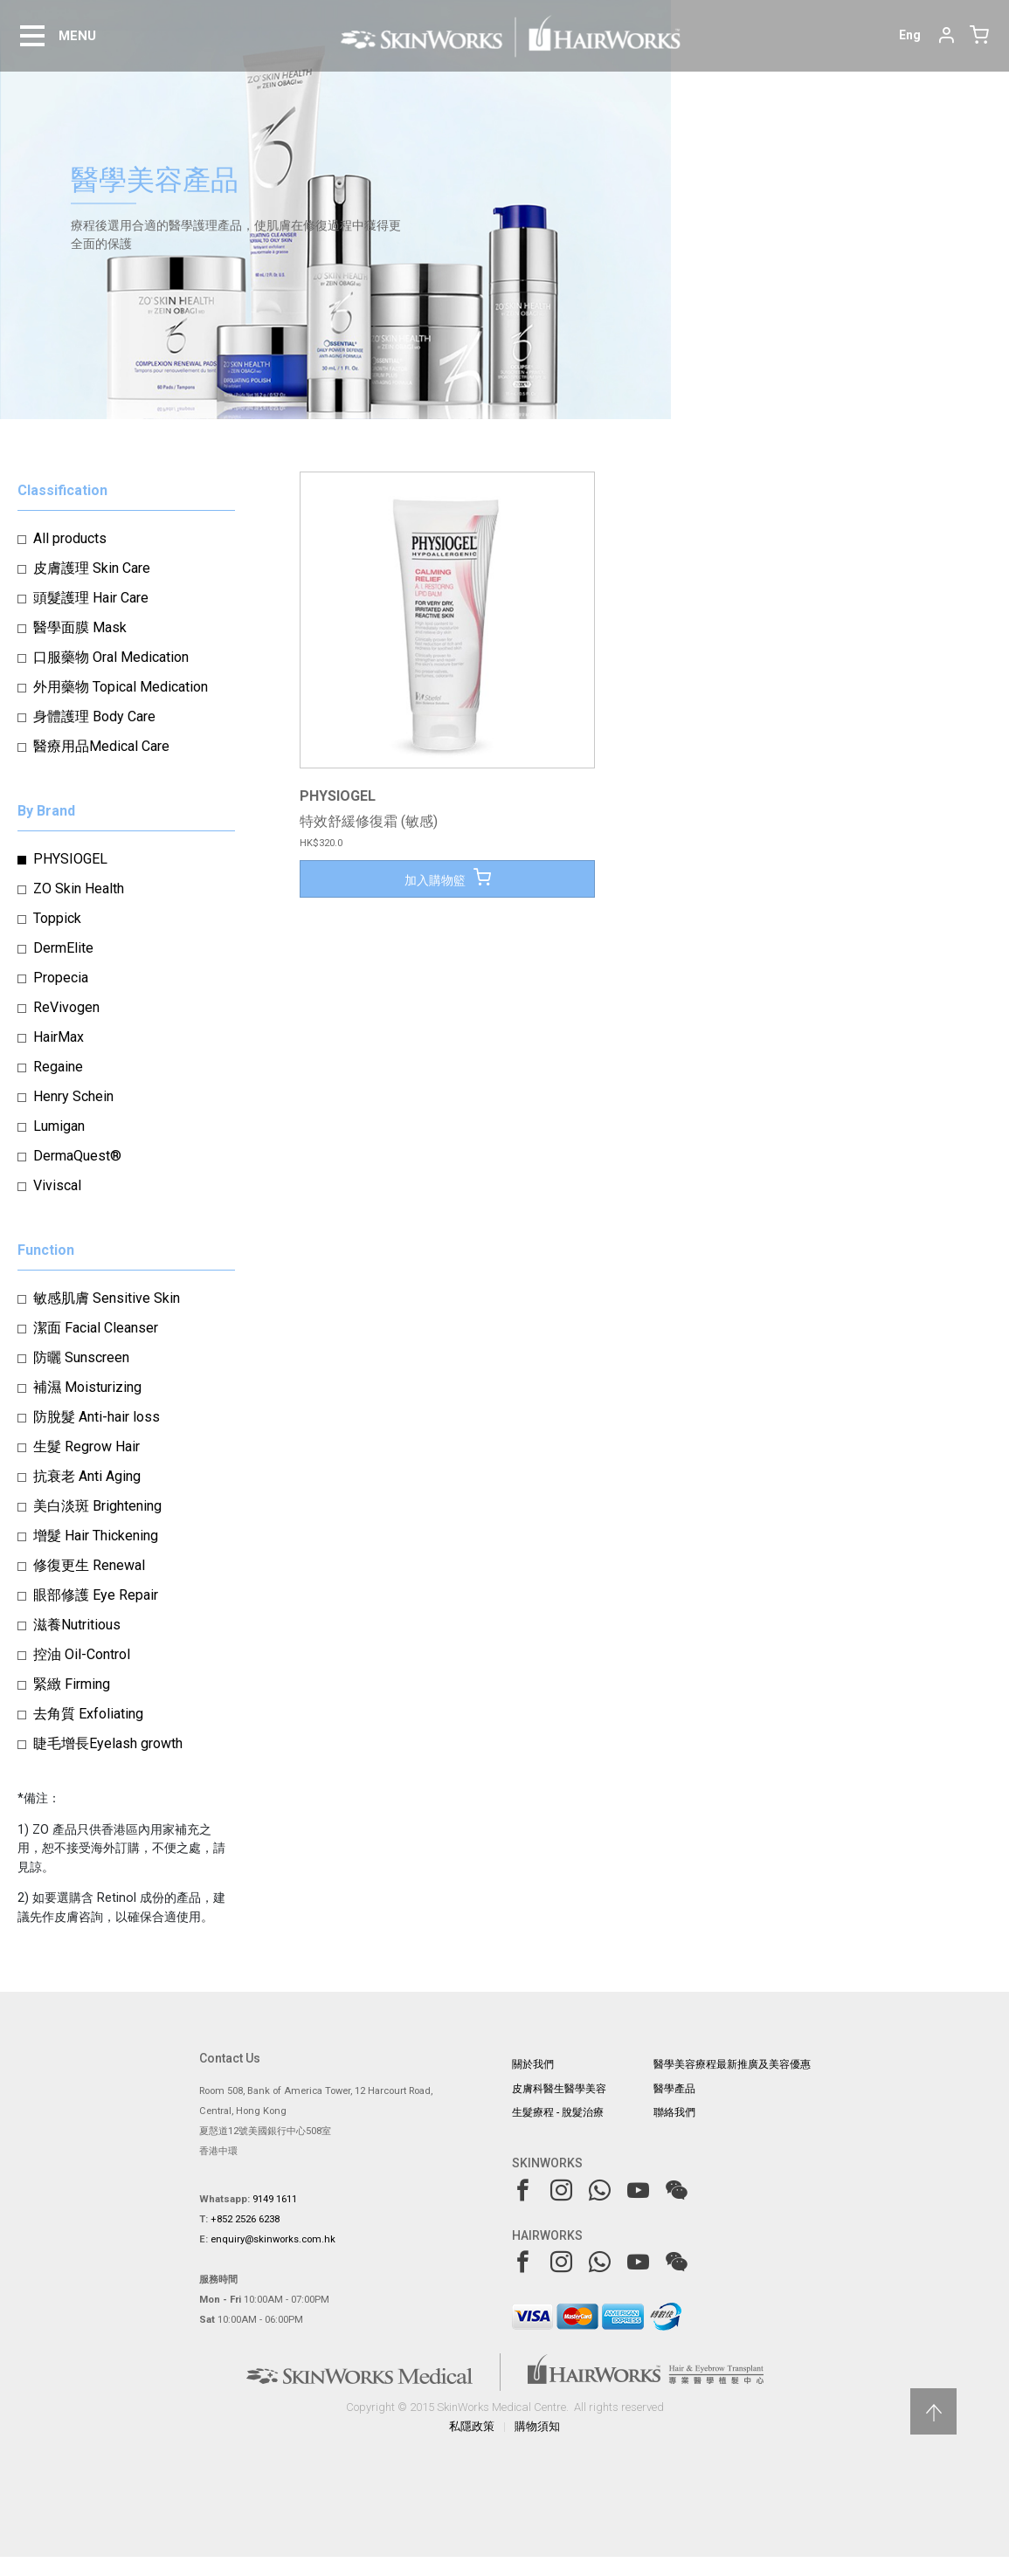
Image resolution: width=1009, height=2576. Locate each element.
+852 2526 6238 (245, 2219)
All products (70, 538)
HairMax (58, 1037)
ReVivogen (66, 1007)
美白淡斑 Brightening (97, 1506)
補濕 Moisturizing (87, 1387)
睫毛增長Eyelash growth (108, 1743)
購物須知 (537, 2426)
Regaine (58, 1066)
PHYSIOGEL (70, 859)
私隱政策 (471, 2426)
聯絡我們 (674, 2112)
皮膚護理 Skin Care (91, 568)
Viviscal (57, 1185)
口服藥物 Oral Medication (111, 657)
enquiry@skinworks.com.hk (273, 2239)
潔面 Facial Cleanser (95, 1327)
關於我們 (533, 2064)
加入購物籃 (447, 877)
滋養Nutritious (77, 1624)
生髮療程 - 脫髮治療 (558, 2112)
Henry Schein (73, 1096)
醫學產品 (674, 2089)
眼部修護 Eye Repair (95, 1595)
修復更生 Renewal (89, 1565)
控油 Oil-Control (81, 1654)
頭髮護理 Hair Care (91, 597)
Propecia (60, 977)
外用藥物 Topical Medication (120, 686)
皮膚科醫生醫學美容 (559, 2089)
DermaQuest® (77, 1155)
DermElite (63, 948)
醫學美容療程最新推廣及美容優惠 (732, 2064)
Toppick (57, 918)
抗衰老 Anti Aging (87, 1476)
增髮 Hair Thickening (95, 1535)
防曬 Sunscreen (81, 1357)
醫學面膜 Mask (80, 627)
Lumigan (59, 1126)
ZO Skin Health (78, 888)
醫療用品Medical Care (101, 746)
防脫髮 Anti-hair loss (96, 1417)
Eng (910, 35)
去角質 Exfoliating (88, 1713)
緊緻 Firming (71, 1684)
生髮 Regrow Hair (86, 1446)
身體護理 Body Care (94, 716)
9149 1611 (274, 2199)
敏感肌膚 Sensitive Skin (106, 1298)
